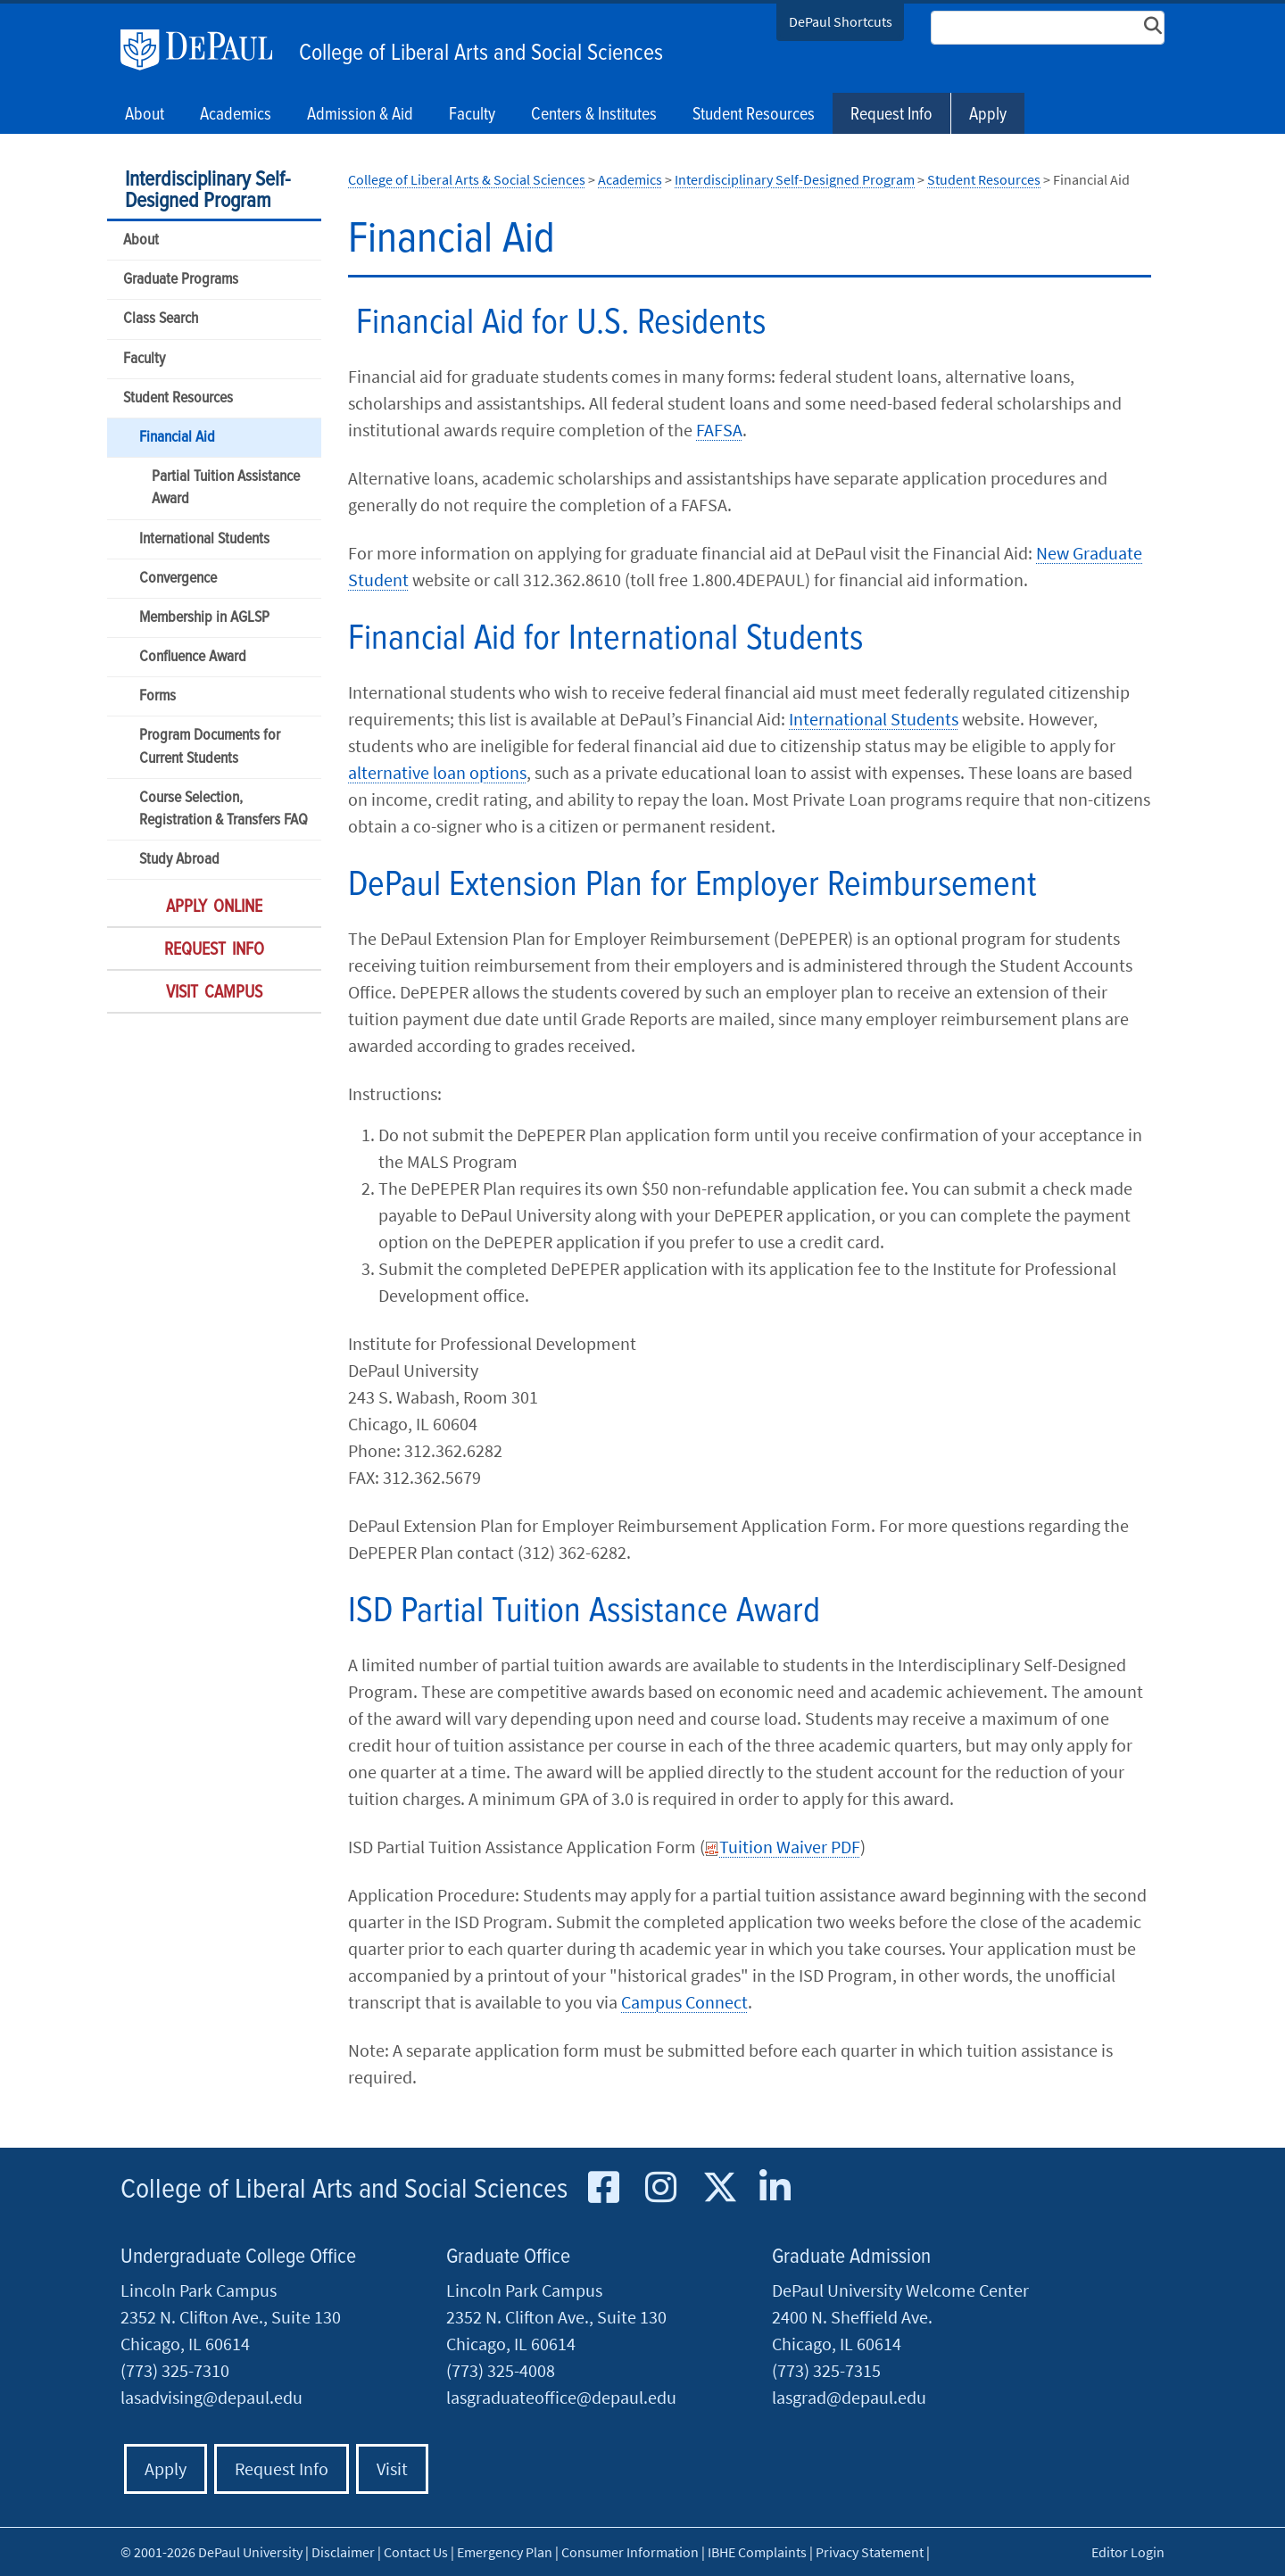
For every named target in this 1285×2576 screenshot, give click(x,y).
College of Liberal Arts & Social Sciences (466, 179)
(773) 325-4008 (500, 2370)
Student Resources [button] (753, 115)
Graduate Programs (180, 279)
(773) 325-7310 (174, 2370)
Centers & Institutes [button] (594, 115)
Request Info (891, 115)
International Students (204, 539)
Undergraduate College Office (238, 2257)
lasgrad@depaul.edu (849, 2397)
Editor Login (1128, 2552)
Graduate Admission (851, 2257)
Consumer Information (630, 2552)
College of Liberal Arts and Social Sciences (481, 53)
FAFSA (719, 429)
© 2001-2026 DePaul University (211, 2552)
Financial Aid (177, 437)
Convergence (178, 578)
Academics (630, 179)
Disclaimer (343, 2552)
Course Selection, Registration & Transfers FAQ (223, 809)
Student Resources (178, 398)
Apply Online (214, 907)
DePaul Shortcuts (840, 21)
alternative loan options (437, 772)
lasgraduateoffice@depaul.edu (561, 2397)
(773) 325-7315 (826, 2370)
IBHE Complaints (757, 2552)
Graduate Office (508, 2257)
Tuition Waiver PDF (782, 1846)
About (141, 240)
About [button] (144, 115)
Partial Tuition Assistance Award (226, 488)
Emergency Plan (504, 2552)
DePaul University (205, 49)
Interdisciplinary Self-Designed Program (207, 190)
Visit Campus (214, 993)
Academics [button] (235, 115)
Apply (988, 115)
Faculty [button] (472, 115)
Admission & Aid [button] (360, 115)
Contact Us (416, 2552)
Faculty (144, 359)
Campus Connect (684, 2002)
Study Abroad (179, 859)
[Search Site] (1048, 28)
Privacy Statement (870, 2552)
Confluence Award (192, 657)
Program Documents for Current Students (209, 746)
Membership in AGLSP (204, 618)
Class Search (160, 319)
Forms (157, 696)
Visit (392, 2468)
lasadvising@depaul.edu (211, 2397)
